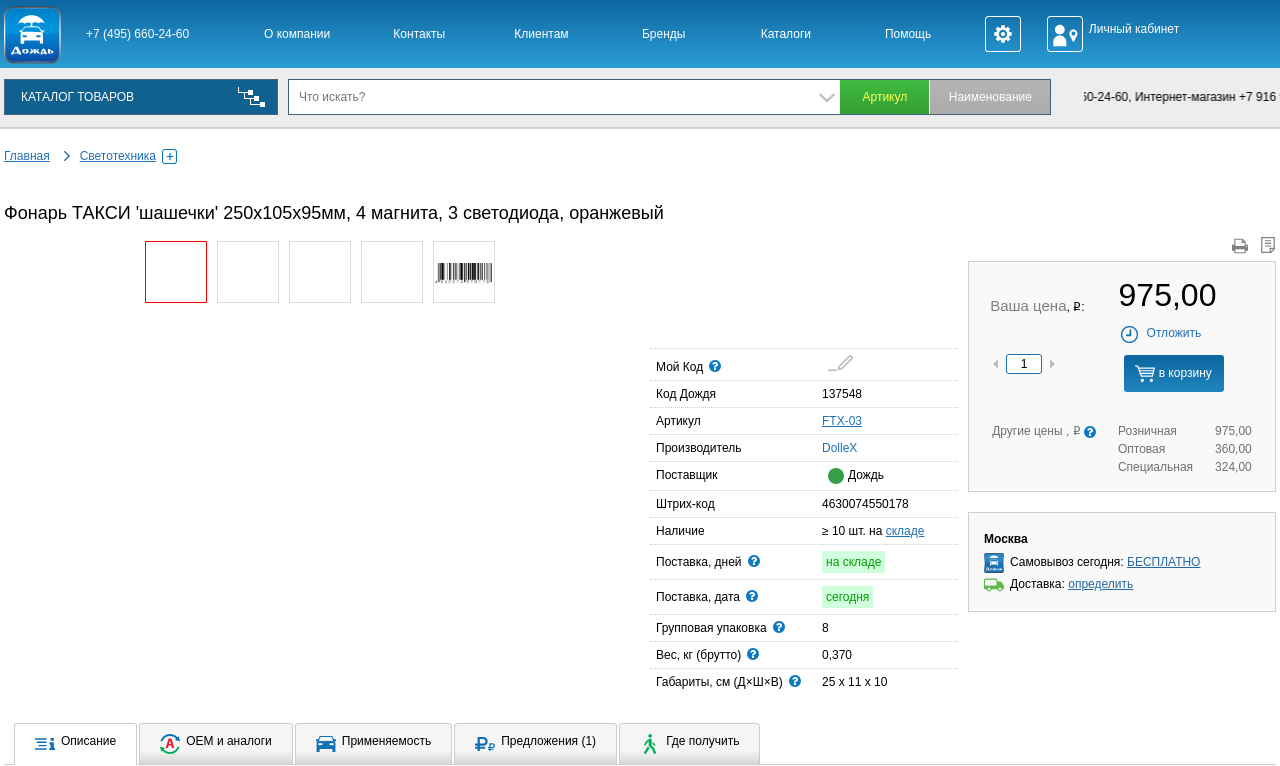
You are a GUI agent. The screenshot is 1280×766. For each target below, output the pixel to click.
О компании (297, 34)
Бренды (663, 34)
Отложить (1160, 333)
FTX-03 (842, 421)
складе (905, 531)
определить (1100, 584)
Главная (27, 156)
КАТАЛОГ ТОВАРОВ (77, 97)
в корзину (1173, 373)
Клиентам (541, 34)
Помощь (908, 34)
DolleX (828, 447)
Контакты (419, 34)
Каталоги (786, 34)
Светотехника (128, 156)
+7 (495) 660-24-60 (137, 34)
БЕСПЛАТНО (1163, 562)
